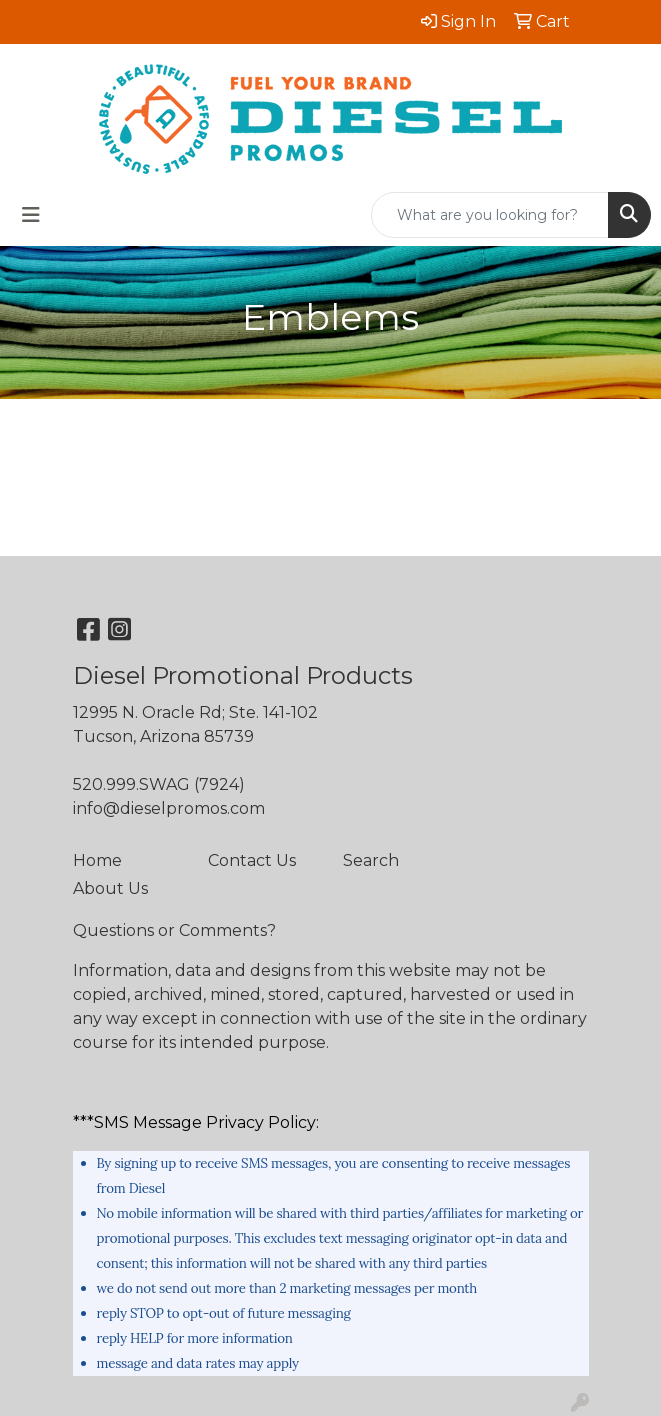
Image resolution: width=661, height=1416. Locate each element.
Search (371, 860)
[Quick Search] (490, 215)
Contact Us (252, 860)
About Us (110, 888)
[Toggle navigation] (31, 215)
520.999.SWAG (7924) (159, 784)
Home (97, 860)
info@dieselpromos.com (169, 808)
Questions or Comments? (174, 930)
